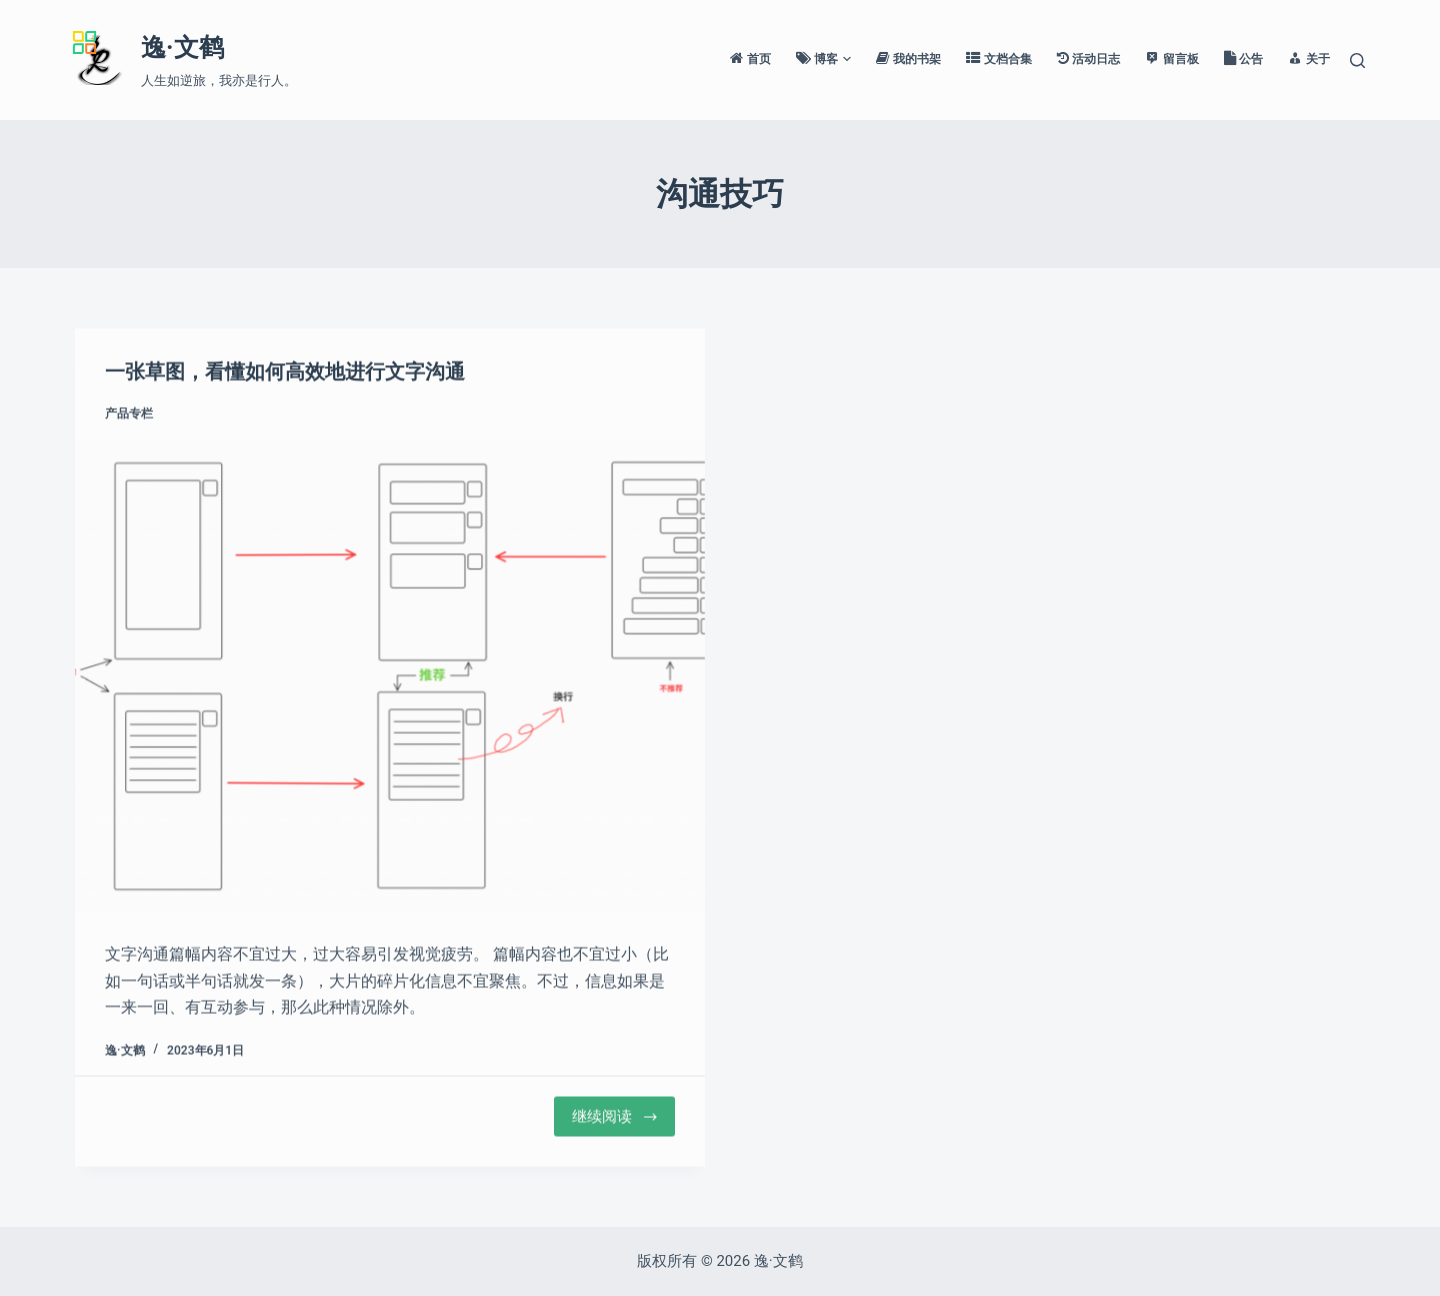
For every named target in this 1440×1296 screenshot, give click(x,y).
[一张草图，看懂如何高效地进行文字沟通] (390, 676)
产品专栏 (129, 415)
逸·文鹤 (182, 47)
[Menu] (99, 37)
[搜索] (1357, 60)
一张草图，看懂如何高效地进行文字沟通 (285, 373)
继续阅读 (615, 1118)
